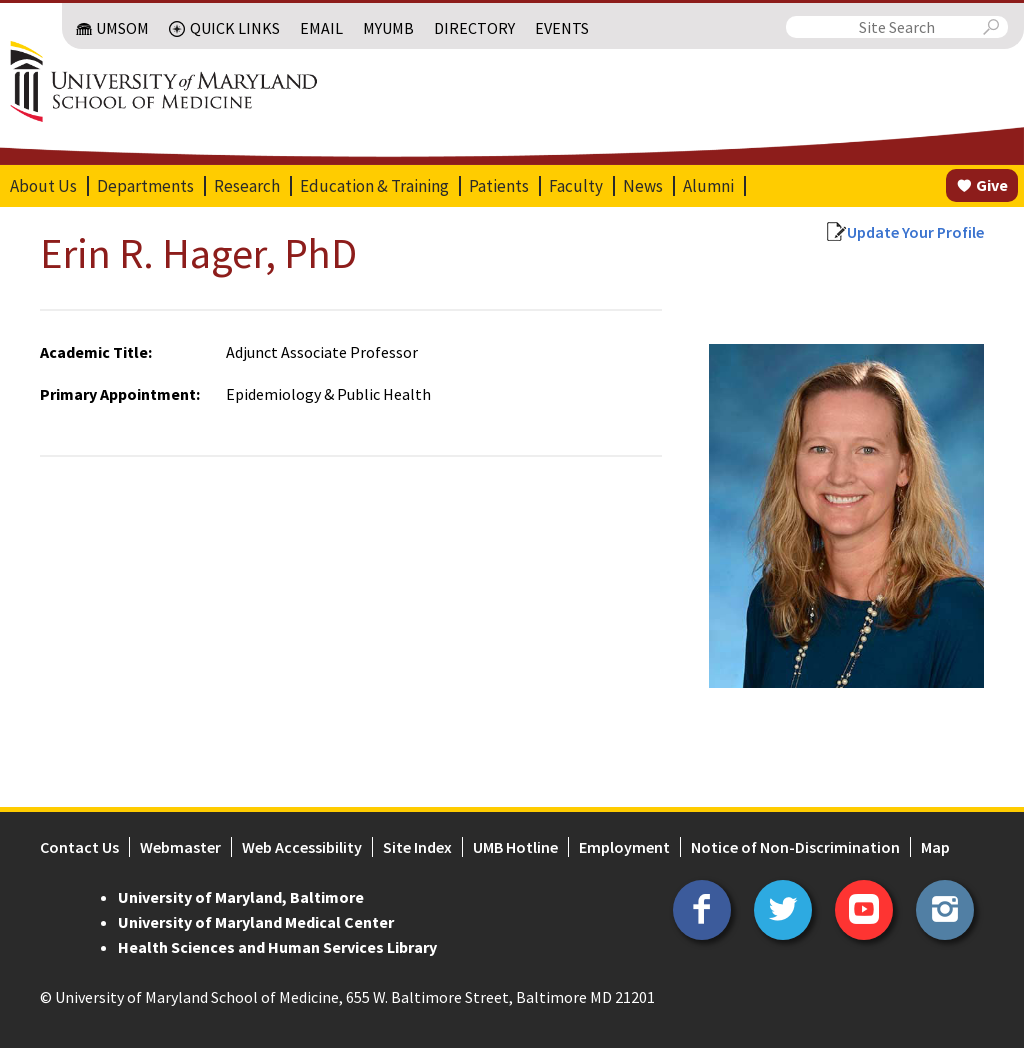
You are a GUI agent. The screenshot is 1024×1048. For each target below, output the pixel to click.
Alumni (708, 186)
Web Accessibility (302, 847)
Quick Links (235, 28)
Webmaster (180, 847)
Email (321, 28)
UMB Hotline (515, 847)
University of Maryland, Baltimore (241, 897)
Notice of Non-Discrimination (795, 847)
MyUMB (388, 28)
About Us (43, 186)
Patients (499, 186)
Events (562, 28)
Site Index (417, 847)
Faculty (576, 186)
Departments (145, 186)
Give (992, 185)
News (643, 186)
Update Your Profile (915, 232)
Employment (624, 847)
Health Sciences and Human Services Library (277, 947)
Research (247, 186)
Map (935, 847)
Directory (474, 28)
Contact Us (79, 847)
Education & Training (374, 186)
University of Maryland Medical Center (256, 922)
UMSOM (122, 28)
